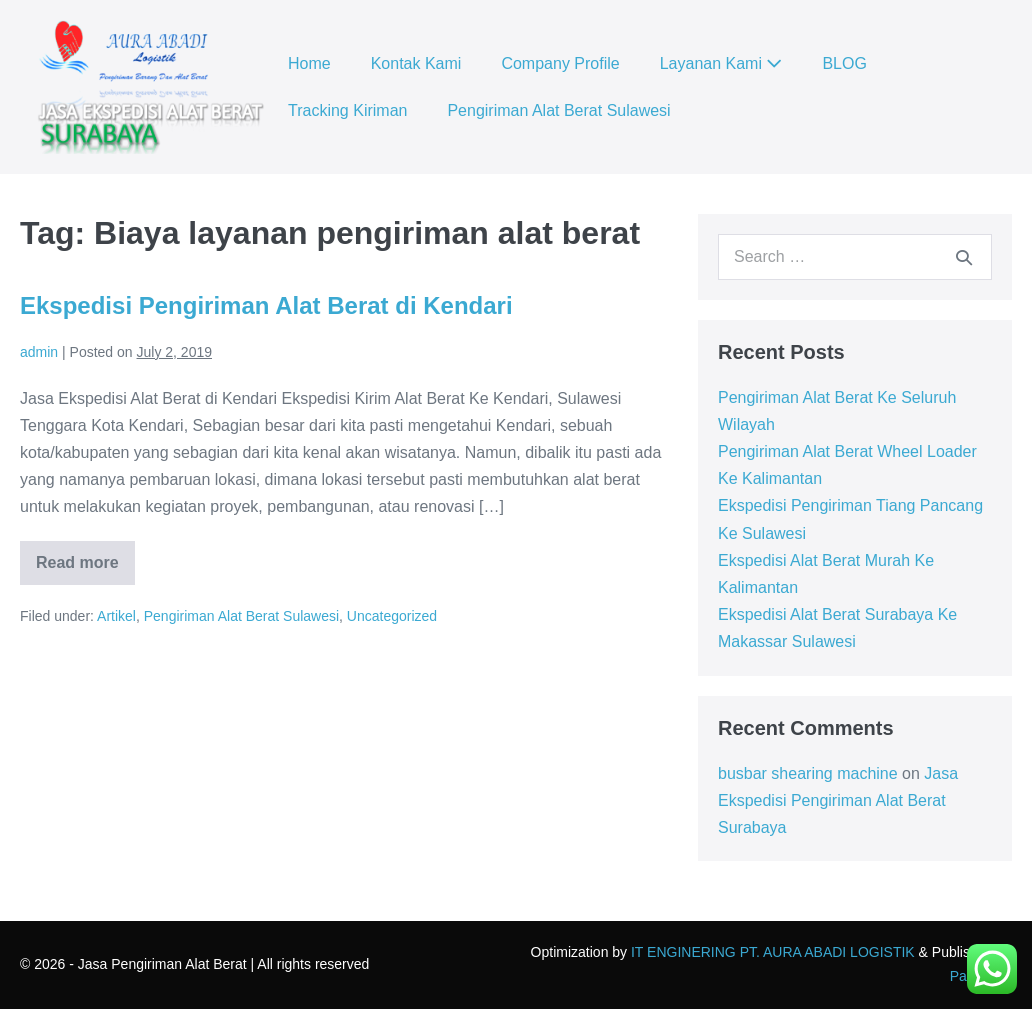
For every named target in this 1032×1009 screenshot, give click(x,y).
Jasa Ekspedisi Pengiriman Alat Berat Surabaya (838, 800)
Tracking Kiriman (347, 110)
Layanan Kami (721, 63)
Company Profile (560, 63)
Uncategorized (392, 616)
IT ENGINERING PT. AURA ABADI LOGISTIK (773, 952)
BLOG (844, 63)
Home (309, 63)
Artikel (116, 616)
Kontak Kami (416, 63)
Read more (85, 569)
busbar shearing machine (808, 773)
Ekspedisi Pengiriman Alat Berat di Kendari (266, 305)
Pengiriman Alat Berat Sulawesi (558, 110)
